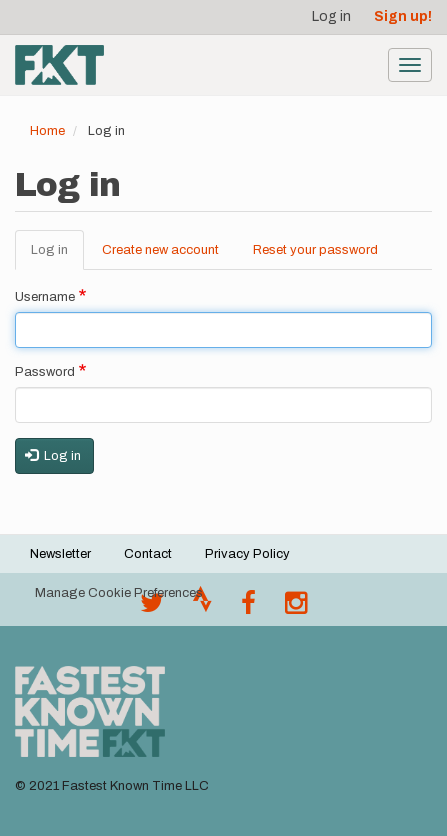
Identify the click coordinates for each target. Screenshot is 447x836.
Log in (331, 16)
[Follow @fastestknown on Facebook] (248, 608)
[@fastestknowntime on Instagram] (296, 608)
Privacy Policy (247, 554)
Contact (148, 554)
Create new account (160, 250)
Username (45, 297)
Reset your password (315, 250)
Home (47, 131)
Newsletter (60, 554)
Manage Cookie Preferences (119, 593)
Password (45, 372)
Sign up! (403, 16)
